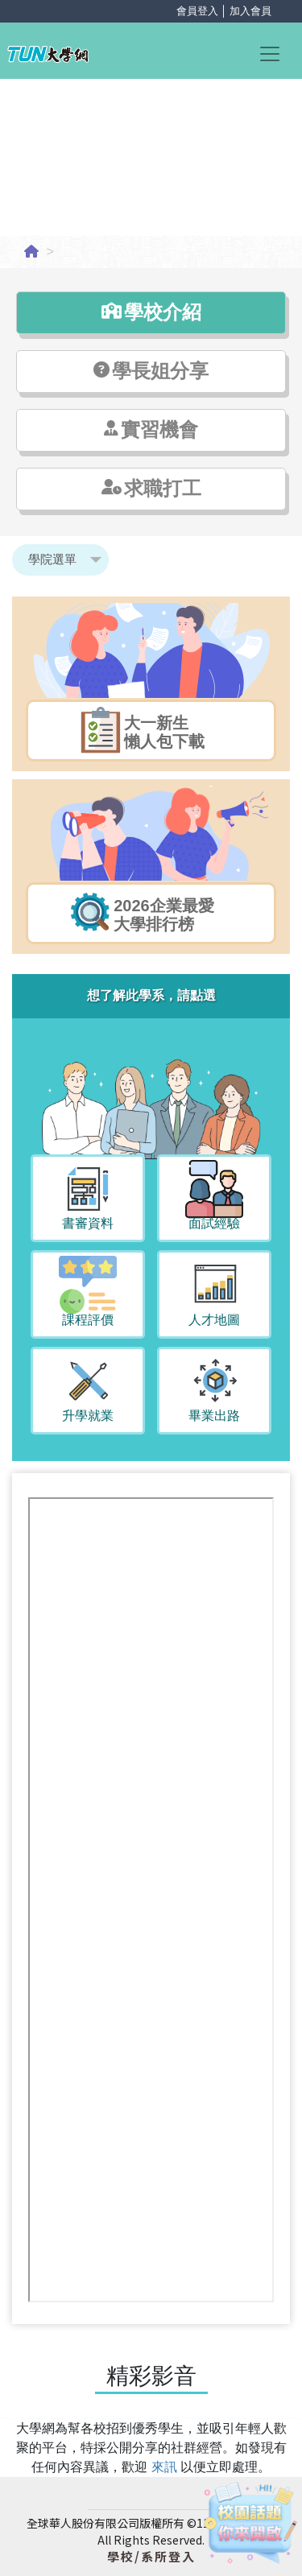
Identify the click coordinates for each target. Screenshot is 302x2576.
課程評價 (88, 1320)
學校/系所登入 (151, 2556)
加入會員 (250, 11)
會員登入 (197, 11)
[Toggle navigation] (276, 52)
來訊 (165, 2467)
